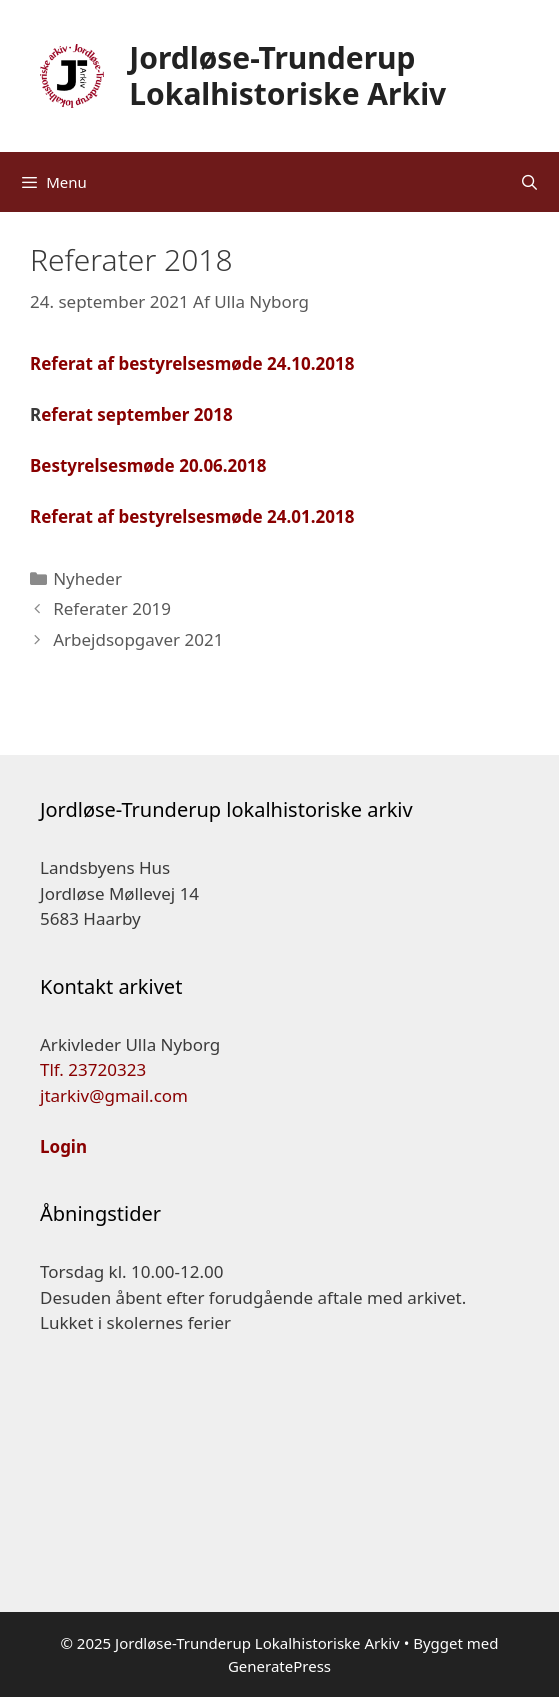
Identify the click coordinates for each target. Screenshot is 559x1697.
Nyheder (87, 578)
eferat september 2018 (136, 414)
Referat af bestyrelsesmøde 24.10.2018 (192, 363)
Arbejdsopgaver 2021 (138, 639)
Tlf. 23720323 (93, 1069)
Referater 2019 (112, 608)
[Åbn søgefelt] (529, 182)
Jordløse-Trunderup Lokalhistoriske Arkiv (287, 75)
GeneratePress (279, 1666)
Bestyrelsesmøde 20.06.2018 (148, 465)
